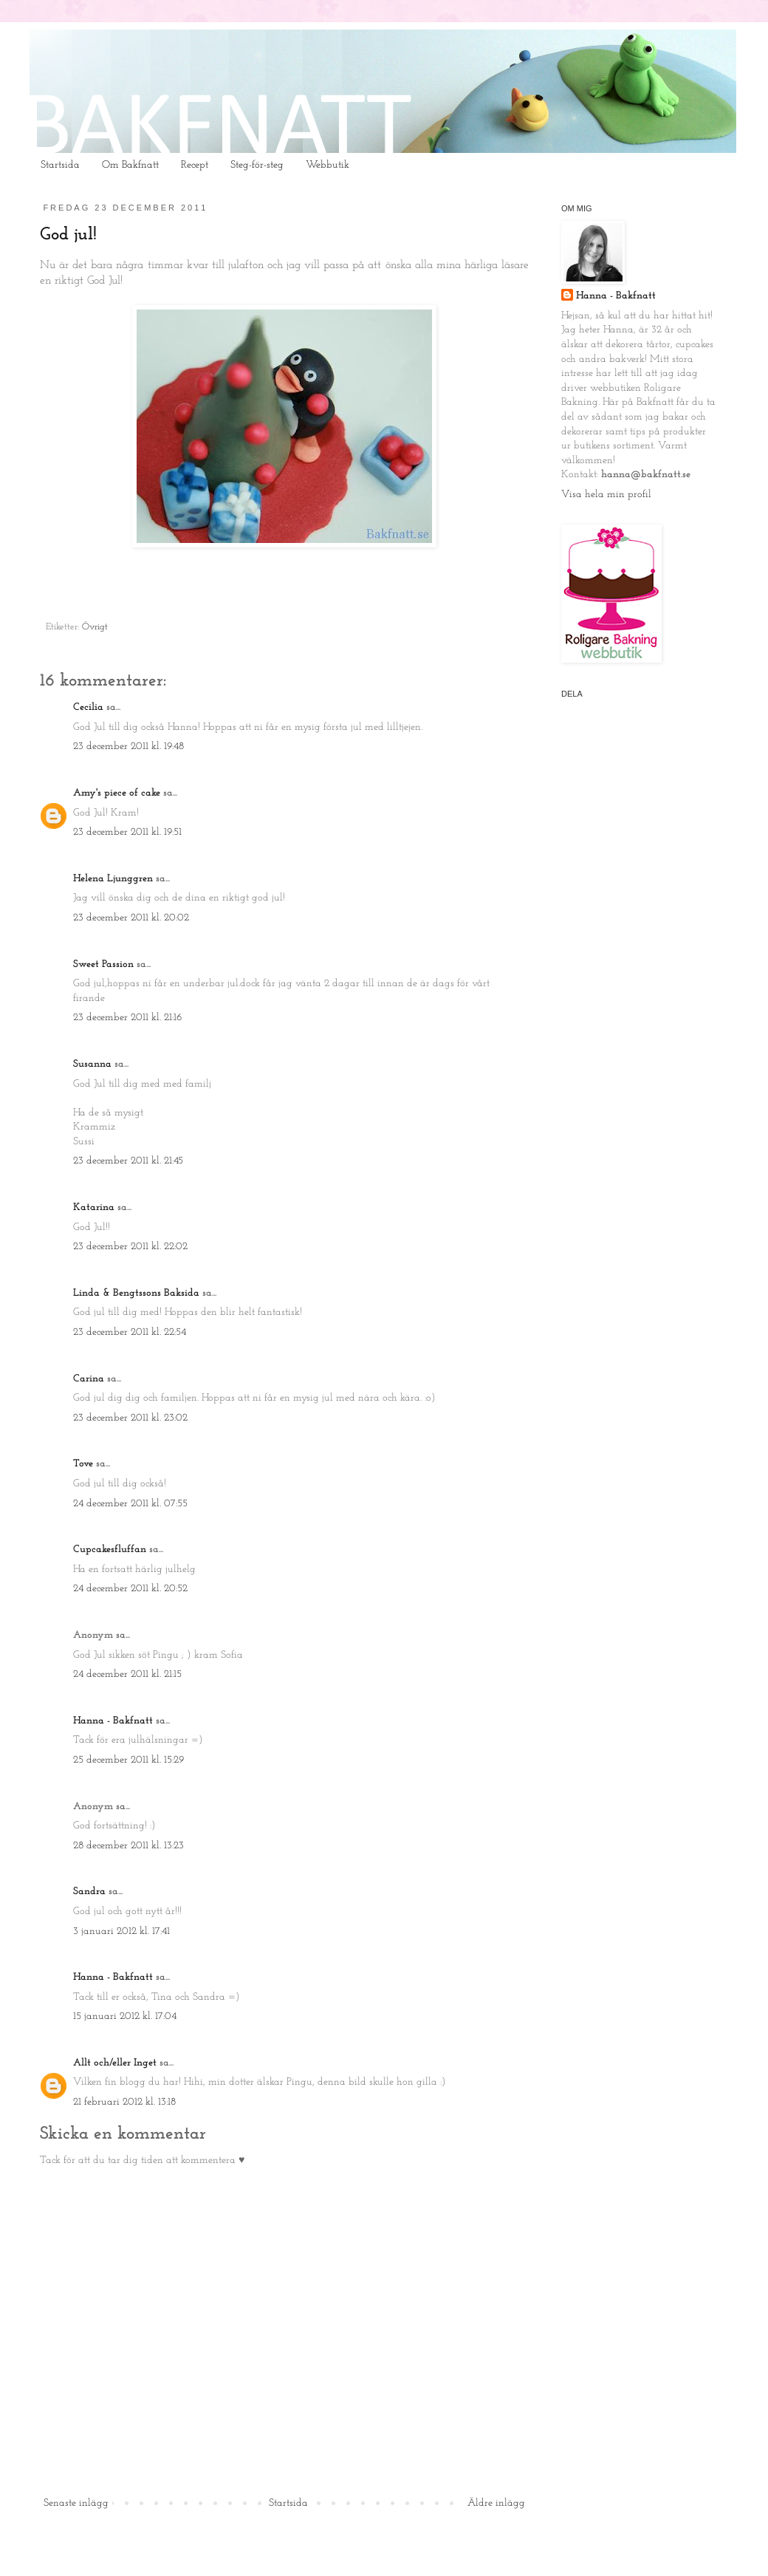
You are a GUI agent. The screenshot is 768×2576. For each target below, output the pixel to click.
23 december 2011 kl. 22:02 (130, 1246)
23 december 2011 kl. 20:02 (131, 917)
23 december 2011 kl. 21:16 (127, 1017)
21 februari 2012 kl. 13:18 (124, 2102)
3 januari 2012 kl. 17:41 (121, 1931)
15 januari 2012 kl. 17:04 (124, 2016)
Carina (88, 1378)
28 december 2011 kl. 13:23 (128, 1845)
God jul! (68, 235)
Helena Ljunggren (113, 878)
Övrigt (95, 627)
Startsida (60, 165)
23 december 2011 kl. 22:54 (129, 1332)
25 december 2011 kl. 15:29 (128, 1760)
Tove (83, 1463)
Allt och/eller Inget (115, 2062)
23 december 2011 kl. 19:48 (128, 746)
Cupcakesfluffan (109, 1549)
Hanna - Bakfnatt (113, 1720)
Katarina (93, 1207)
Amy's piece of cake (116, 793)
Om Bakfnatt (130, 165)
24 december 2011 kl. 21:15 (127, 1674)
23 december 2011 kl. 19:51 (127, 832)
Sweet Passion (103, 964)
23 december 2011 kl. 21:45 (128, 1160)
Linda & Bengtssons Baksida (136, 1293)
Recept (194, 165)
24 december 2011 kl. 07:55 (130, 1503)
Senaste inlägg (76, 2503)
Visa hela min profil (606, 494)
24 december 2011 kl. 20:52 (130, 1588)
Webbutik (327, 165)
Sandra (89, 1891)
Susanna (92, 1064)
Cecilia (88, 707)
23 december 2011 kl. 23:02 (130, 1418)
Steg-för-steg (257, 165)
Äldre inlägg (496, 2503)
